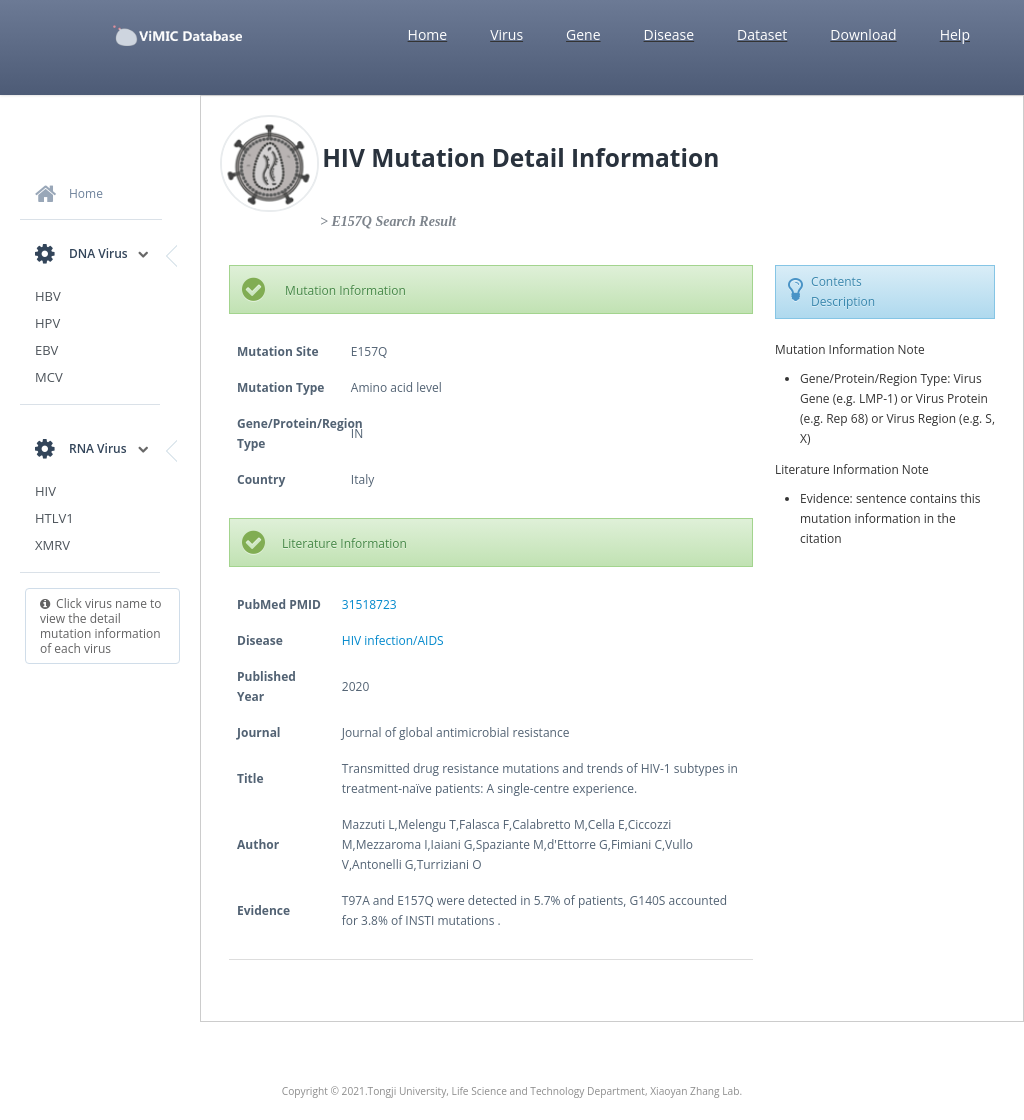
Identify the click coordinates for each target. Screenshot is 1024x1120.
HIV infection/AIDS (393, 640)
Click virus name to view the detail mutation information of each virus (101, 626)
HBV (48, 296)
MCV (49, 377)
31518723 (369, 604)
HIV (45, 491)
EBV (46, 350)
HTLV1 (54, 518)
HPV (47, 323)
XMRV (52, 545)
